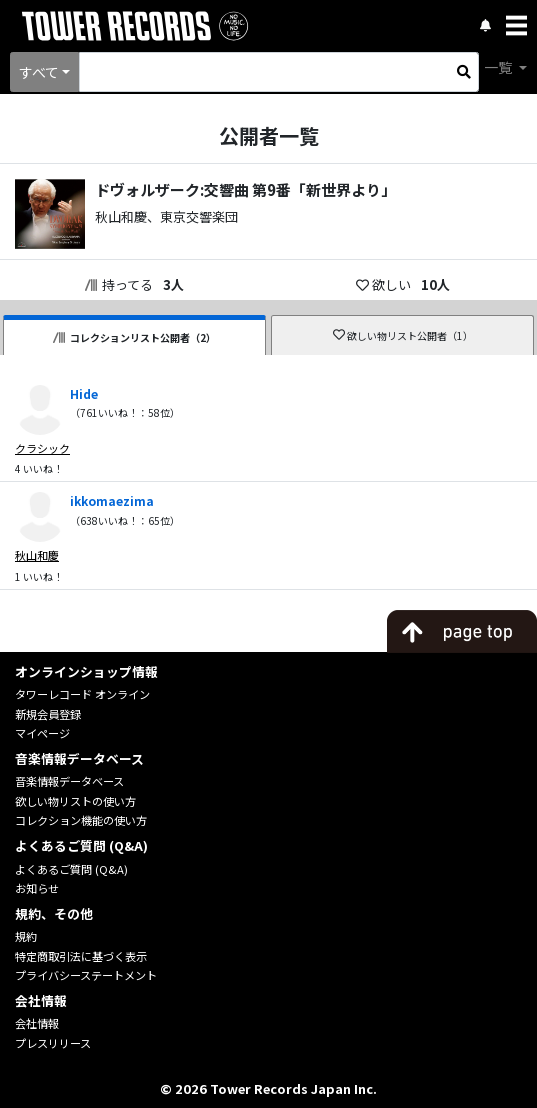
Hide (84, 393)
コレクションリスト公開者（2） (135, 337)
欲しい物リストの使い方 (75, 801)
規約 (26, 936)
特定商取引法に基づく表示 (81, 956)
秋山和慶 (37, 555)
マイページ (42, 733)
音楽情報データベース (69, 781)
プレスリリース (53, 1043)
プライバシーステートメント (86, 975)
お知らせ (37, 888)
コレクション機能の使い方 (81, 820)
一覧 (499, 67)
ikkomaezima (112, 500)
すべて (39, 72)
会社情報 (37, 1023)
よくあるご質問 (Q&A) (71, 869)
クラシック (42, 448)
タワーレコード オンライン (82, 694)
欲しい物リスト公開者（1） (403, 335)
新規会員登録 (48, 714)
